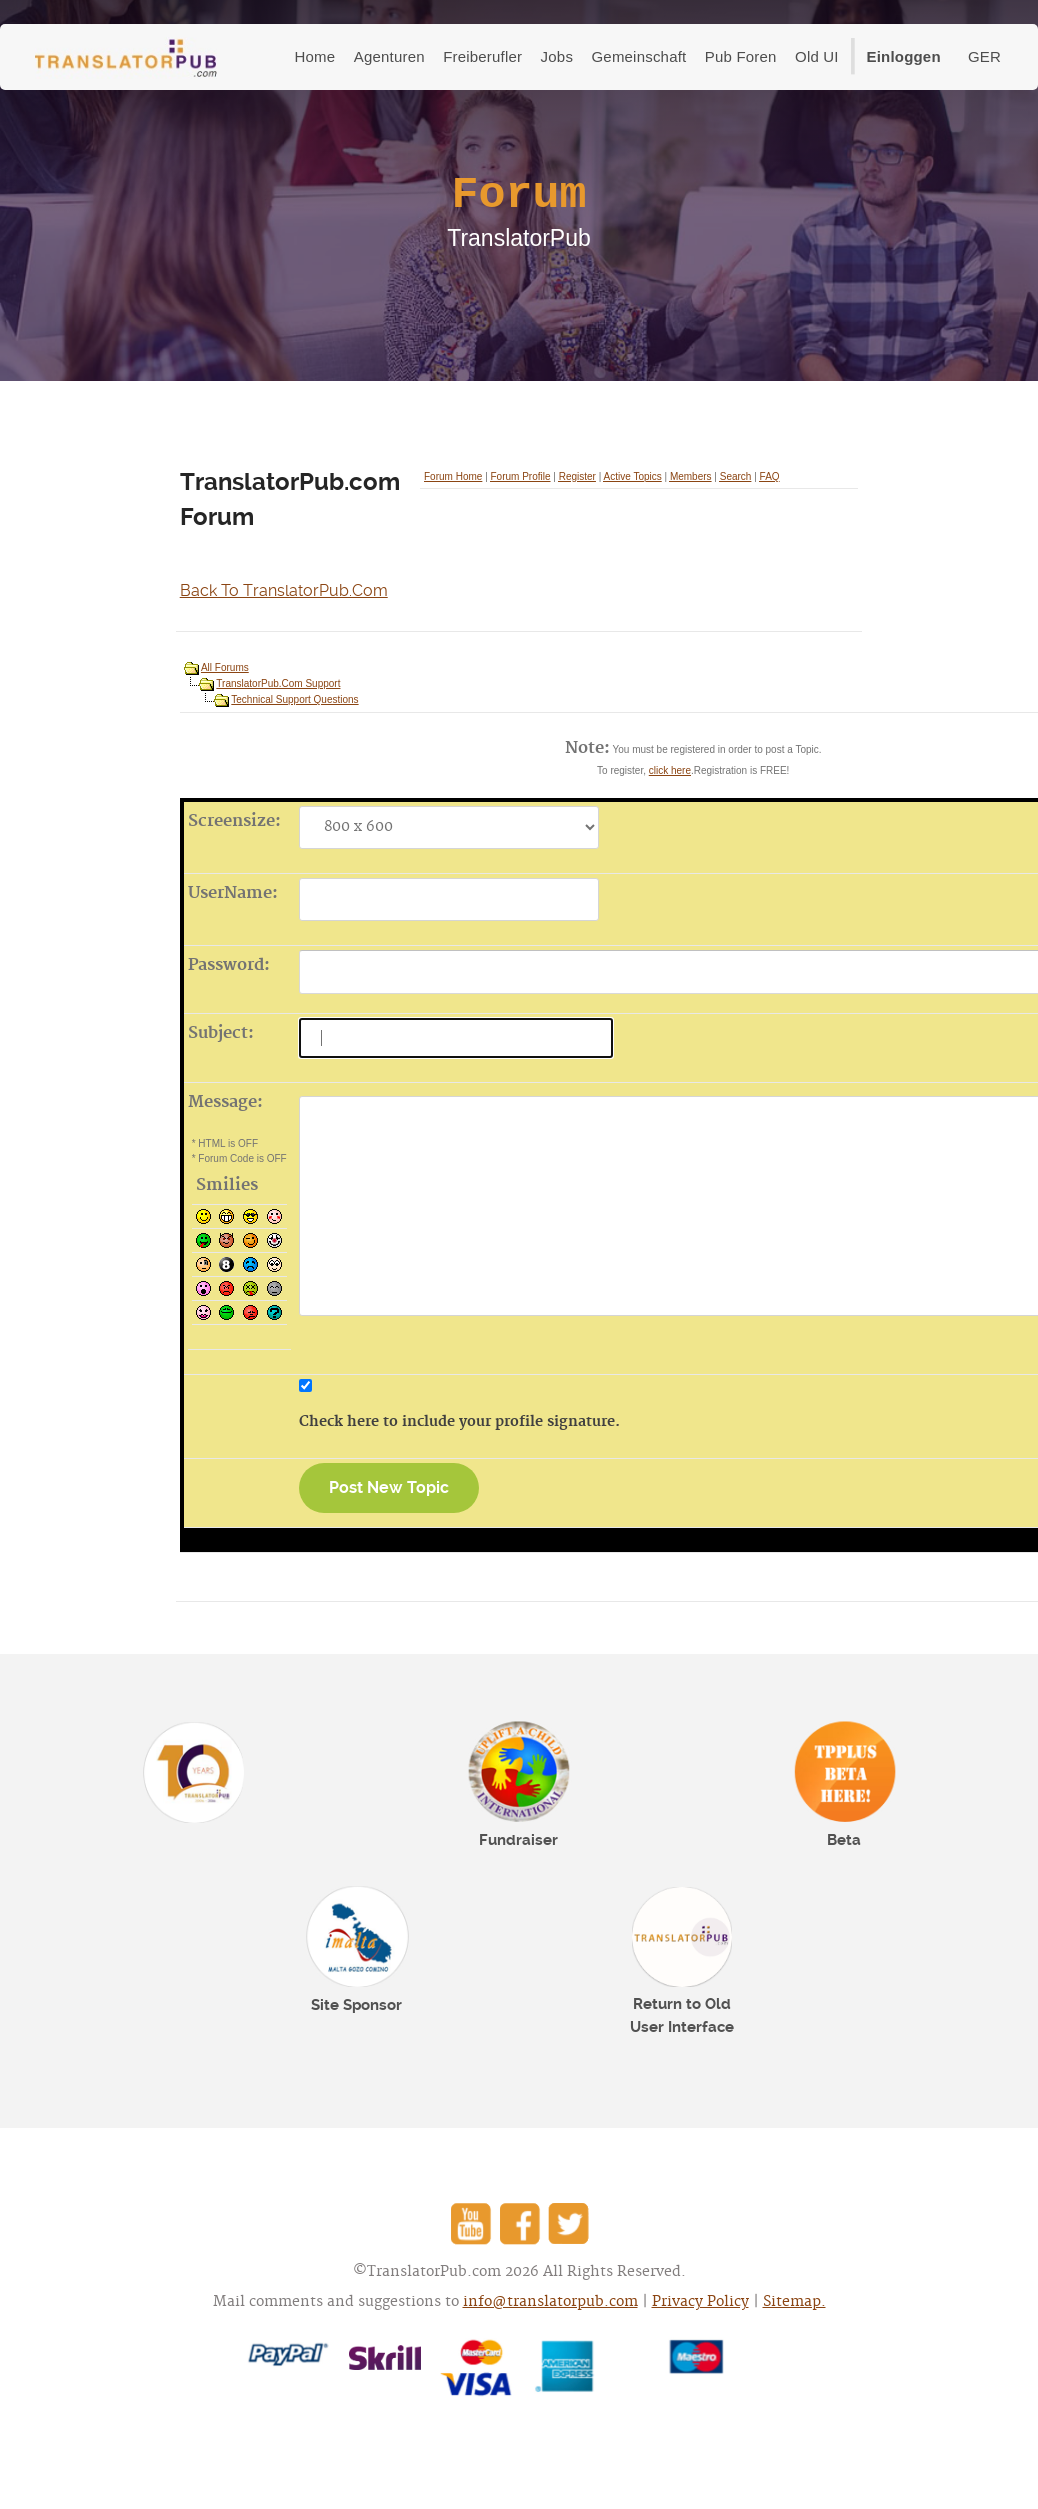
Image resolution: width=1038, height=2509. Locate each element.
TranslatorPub (126, 58)
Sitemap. (794, 2302)
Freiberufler (482, 56)
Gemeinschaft (638, 56)
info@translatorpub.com (550, 2302)
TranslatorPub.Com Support (278, 683)
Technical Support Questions (294, 699)
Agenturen (389, 56)
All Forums (225, 667)
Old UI (817, 56)
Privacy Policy (700, 2302)
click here (670, 770)
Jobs (557, 56)
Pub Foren (741, 56)
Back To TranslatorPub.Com (284, 590)
